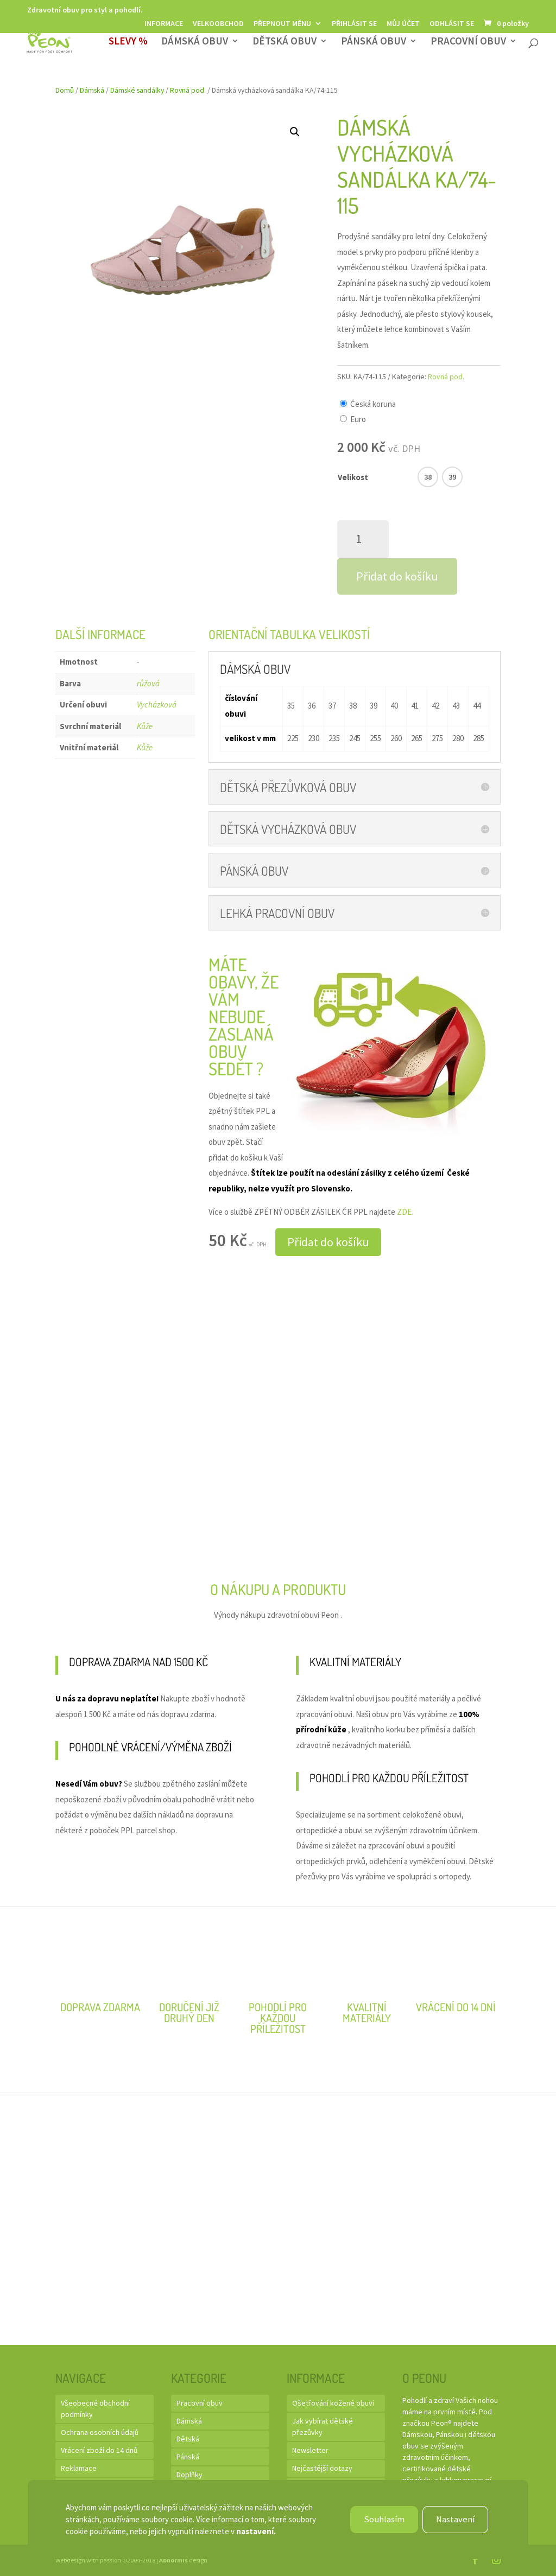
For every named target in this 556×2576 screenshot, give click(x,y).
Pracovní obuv (468, 43)
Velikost (353, 477)
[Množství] (363, 539)
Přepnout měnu (282, 24)
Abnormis (173, 2560)
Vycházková (156, 704)
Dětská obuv (284, 43)
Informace (163, 24)
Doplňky (189, 2474)
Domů (64, 90)
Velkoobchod (218, 24)
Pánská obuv (373, 43)
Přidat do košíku (397, 576)
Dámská (92, 90)
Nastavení (454, 2519)
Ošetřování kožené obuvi (333, 2403)
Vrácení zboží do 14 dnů (99, 2450)
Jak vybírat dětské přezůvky (322, 2426)
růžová (148, 683)
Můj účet (403, 24)
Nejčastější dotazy (322, 2468)
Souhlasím (381, 2519)
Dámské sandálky (137, 90)
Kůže (145, 726)
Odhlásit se (451, 24)
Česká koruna (373, 404)
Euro (358, 419)
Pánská (187, 2457)
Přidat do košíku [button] (328, 1241)
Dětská (187, 2439)
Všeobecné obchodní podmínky (95, 2408)
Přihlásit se (354, 24)
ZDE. (405, 1212)
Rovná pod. (188, 90)
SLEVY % (128, 43)
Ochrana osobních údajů (99, 2432)
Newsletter (310, 2450)
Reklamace (79, 2468)
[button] (295, 132)
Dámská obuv (194, 43)
